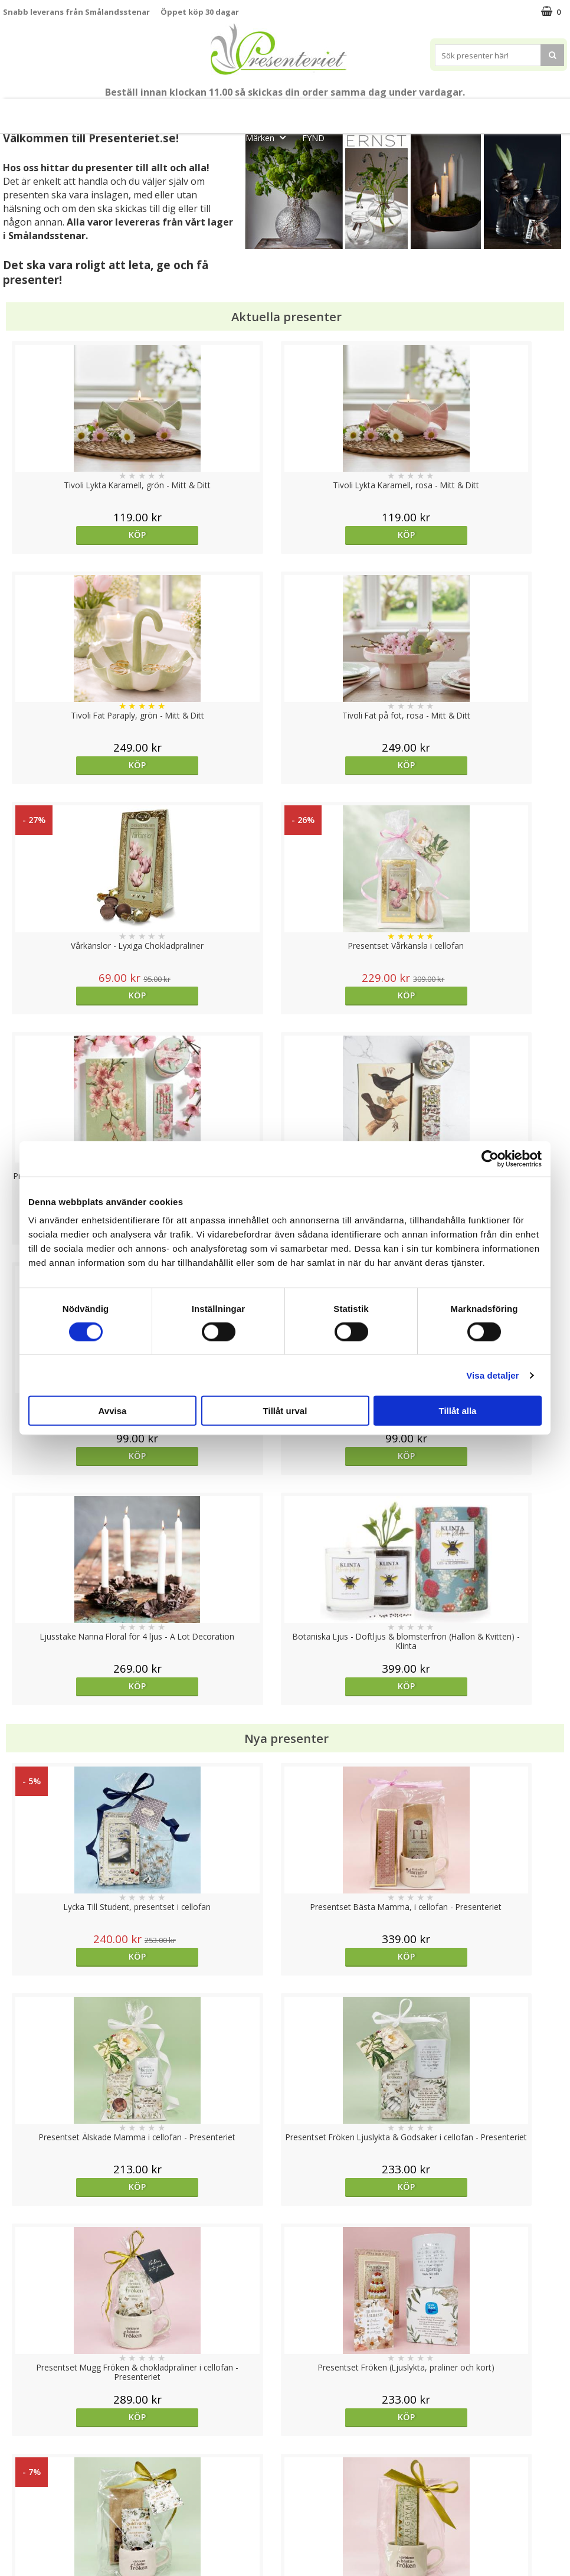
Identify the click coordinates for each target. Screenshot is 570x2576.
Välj (355, 1766)
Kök (454, 111)
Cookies (18, 2448)
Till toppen (285, 2407)
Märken (269, 137)
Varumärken (26, 2465)
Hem (410, 111)
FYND (313, 137)
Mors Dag (76, 111)
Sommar (215, 111)
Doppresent (26, 2555)
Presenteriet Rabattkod (49, 2519)
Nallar (14, 2537)
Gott (547, 111)
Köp (73, 534)
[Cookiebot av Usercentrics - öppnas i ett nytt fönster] (490, 1158)
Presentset (279, 111)
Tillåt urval (285, 1411)
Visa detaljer (492, 1375)
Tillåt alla (458, 1411)
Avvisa (113, 1411)
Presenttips (350, 111)
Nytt (21, 111)
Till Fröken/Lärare (149, 111)
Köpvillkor (22, 2483)
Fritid (500, 111)
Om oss (18, 2502)
